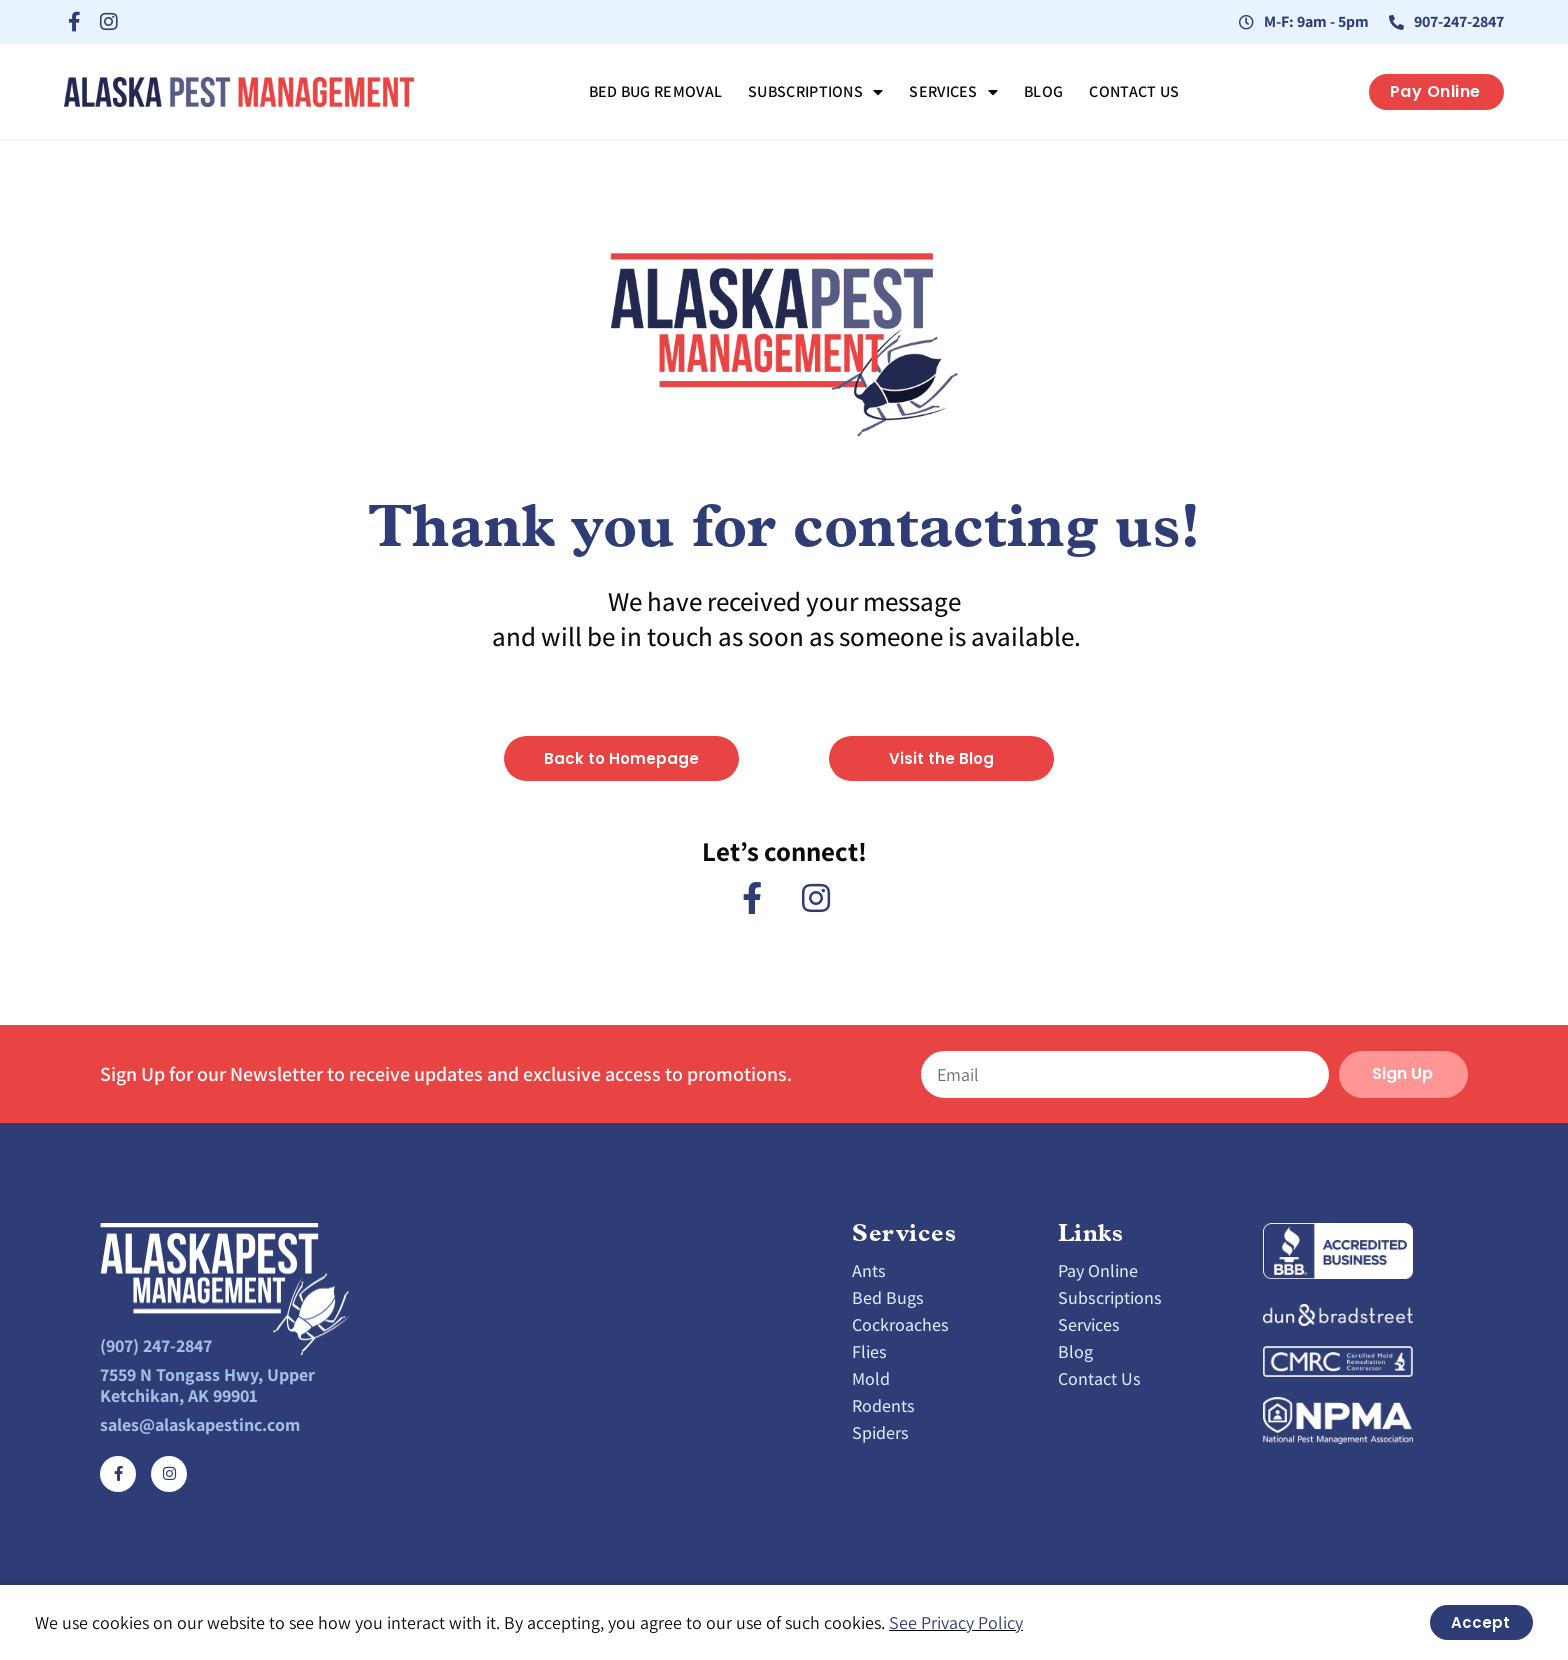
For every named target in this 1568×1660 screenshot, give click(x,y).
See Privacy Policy (956, 1622)
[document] (784, 830)
